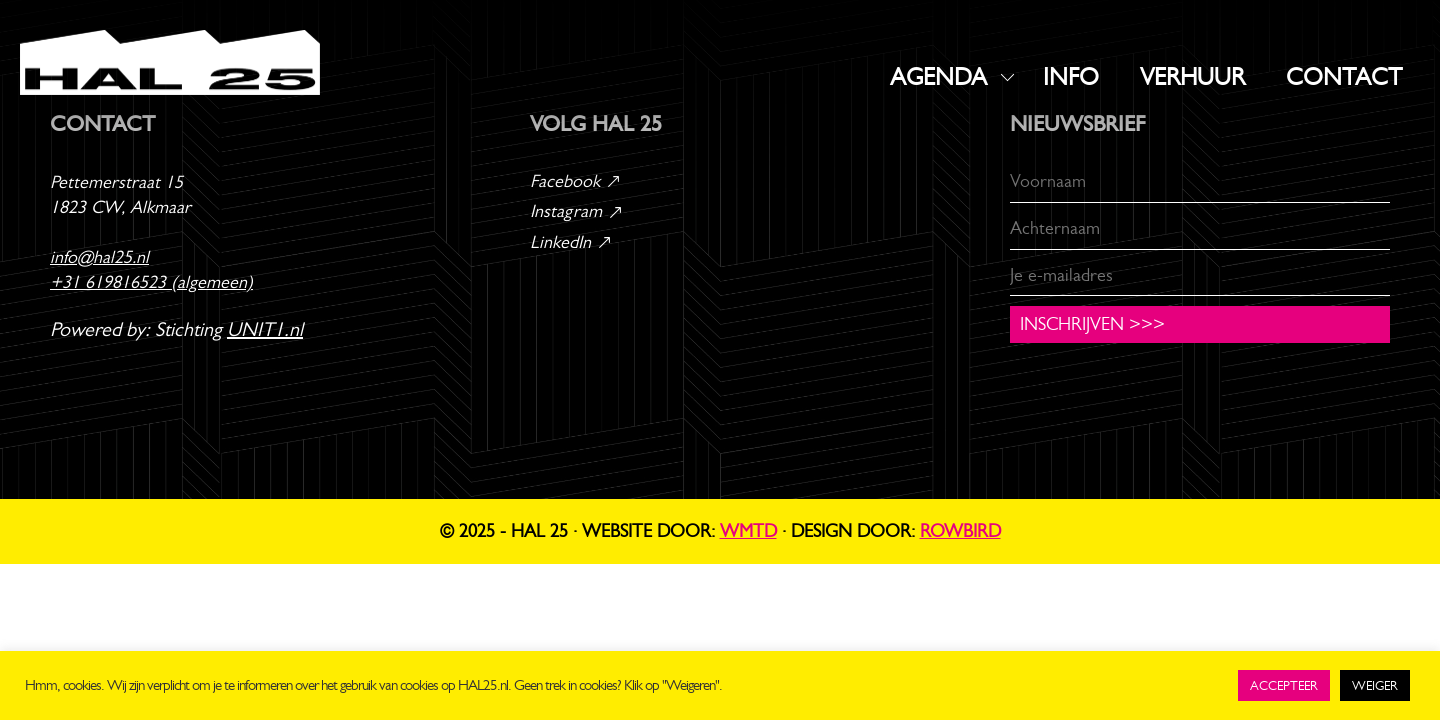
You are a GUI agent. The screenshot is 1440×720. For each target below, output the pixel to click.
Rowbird (960, 531)
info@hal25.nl (99, 257)
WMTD (748, 531)
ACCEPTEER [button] (1284, 685)
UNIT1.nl (265, 329)
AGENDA (938, 77)
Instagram (577, 211)
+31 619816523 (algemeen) (151, 282)
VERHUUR (1192, 77)
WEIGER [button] (1375, 685)
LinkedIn (571, 242)
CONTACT (1344, 77)
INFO (1071, 77)
